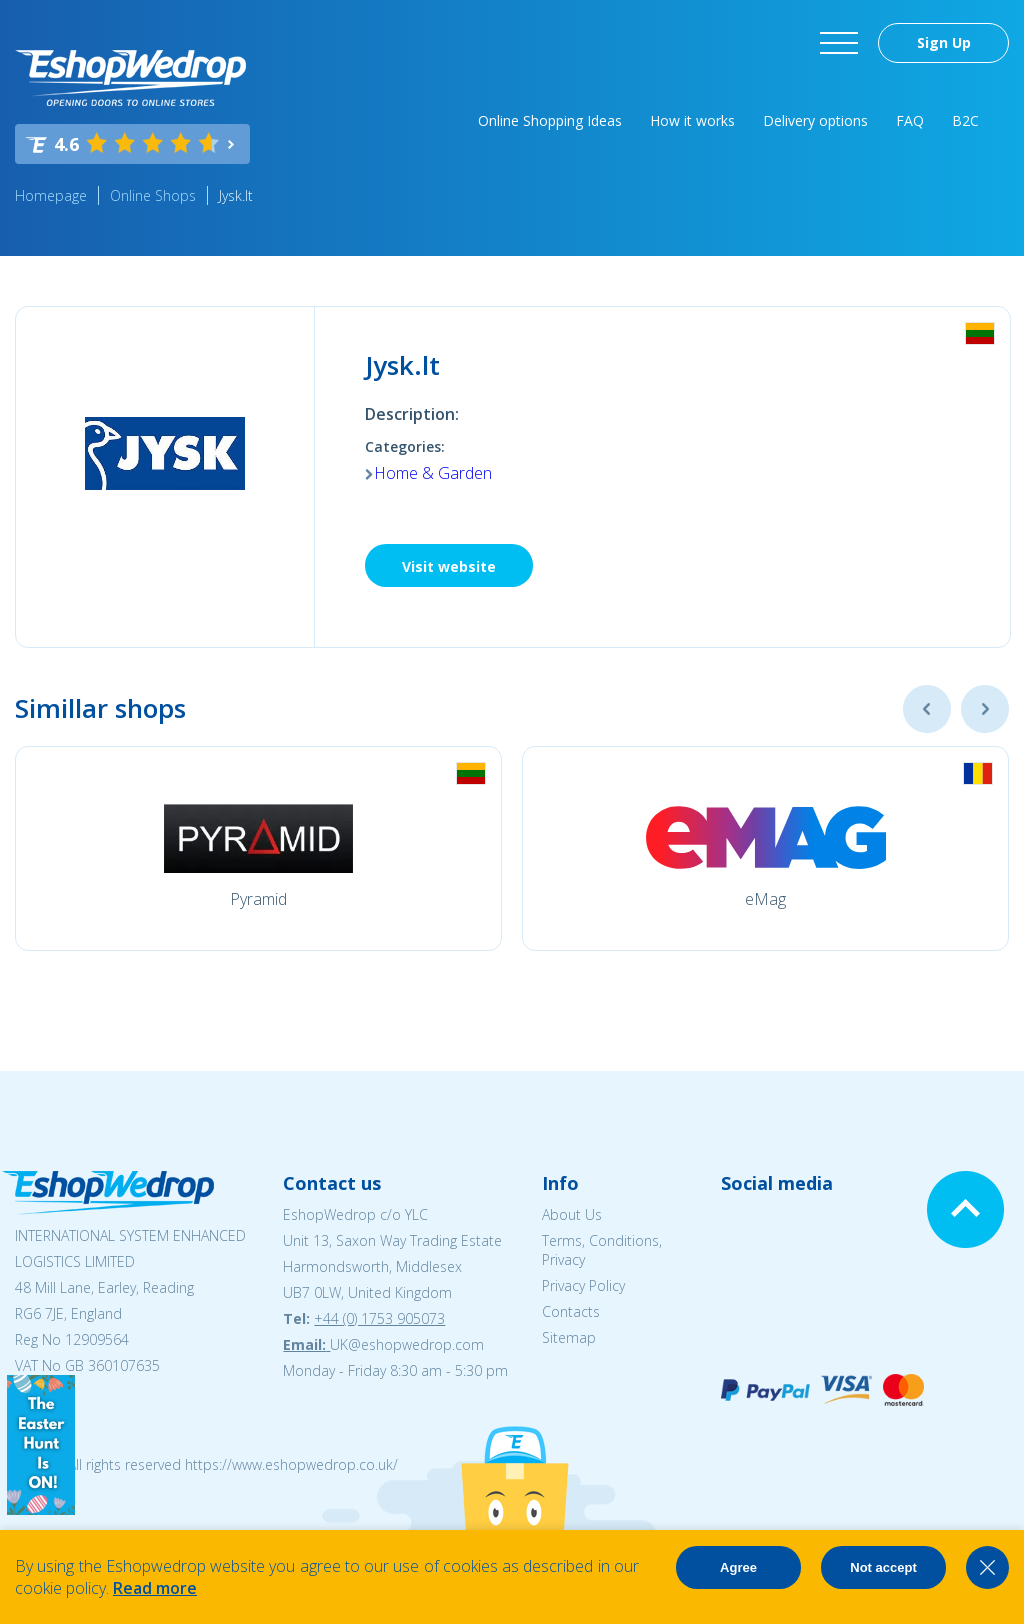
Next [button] (985, 709)
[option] (258, 848)
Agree (738, 1567)
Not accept (883, 1567)
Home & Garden (433, 473)
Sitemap (569, 1337)
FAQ (910, 120)
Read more (155, 1588)
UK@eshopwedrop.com (407, 1344)
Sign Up (944, 42)
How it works (692, 120)
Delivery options (815, 120)
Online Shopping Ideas (550, 120)
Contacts (571, 1311)
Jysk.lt (236, 195)
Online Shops (153, 195)
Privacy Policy (583, 1285)
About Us (572, 1214)
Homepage (51, 195)
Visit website (449, 566)
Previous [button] (927, 709)
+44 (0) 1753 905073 (379, 1318)
